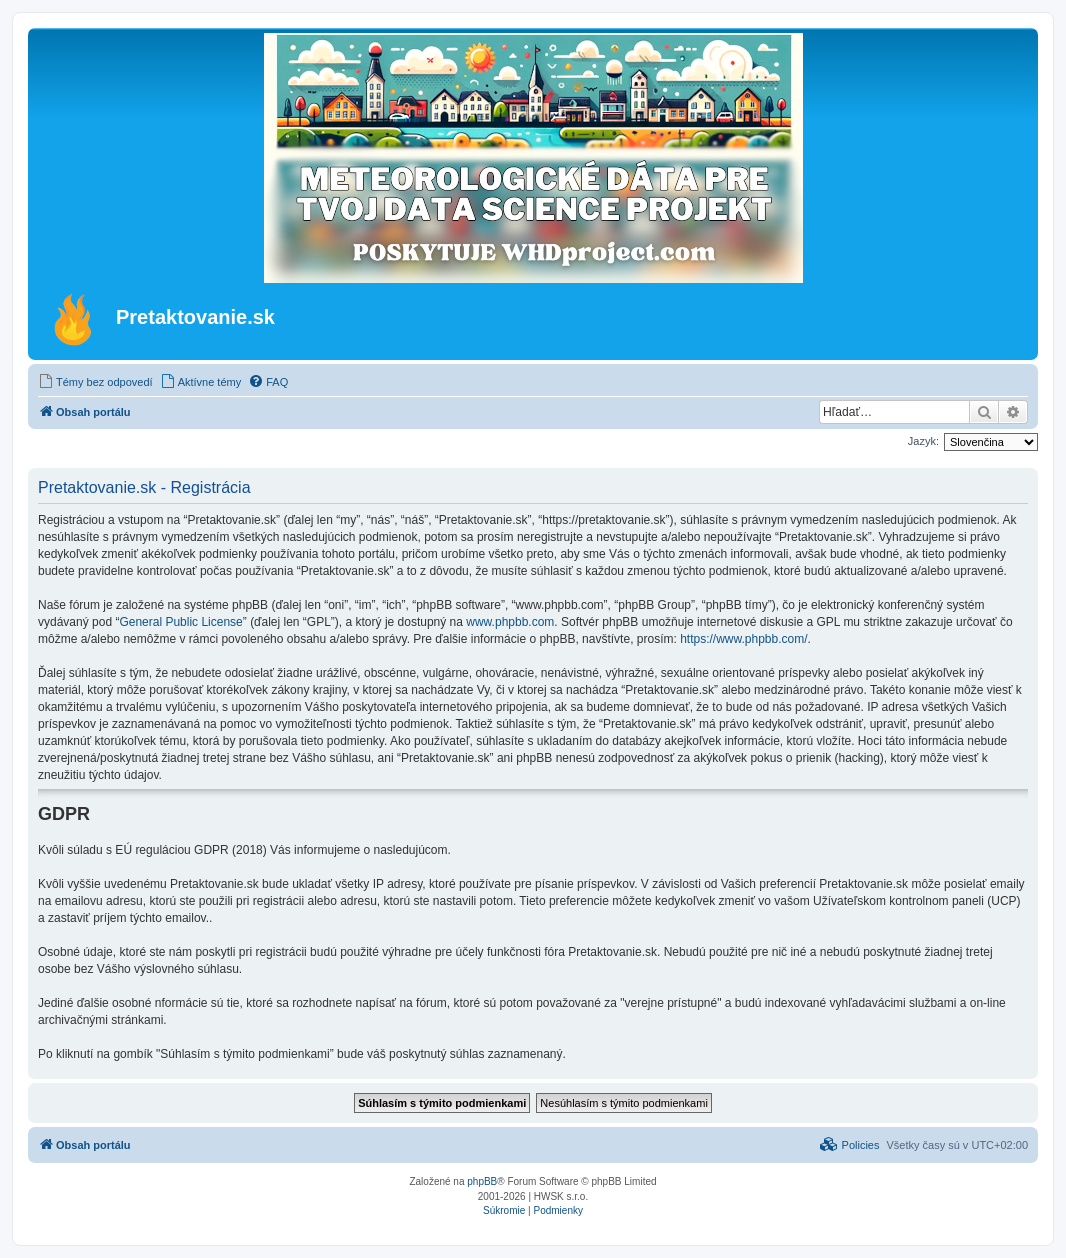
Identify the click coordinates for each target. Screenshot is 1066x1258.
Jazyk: (923, 441)
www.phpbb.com (510, 622)
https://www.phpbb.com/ (743, 639)
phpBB (482, 1181)
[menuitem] (95, 382)
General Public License (180, 622)
